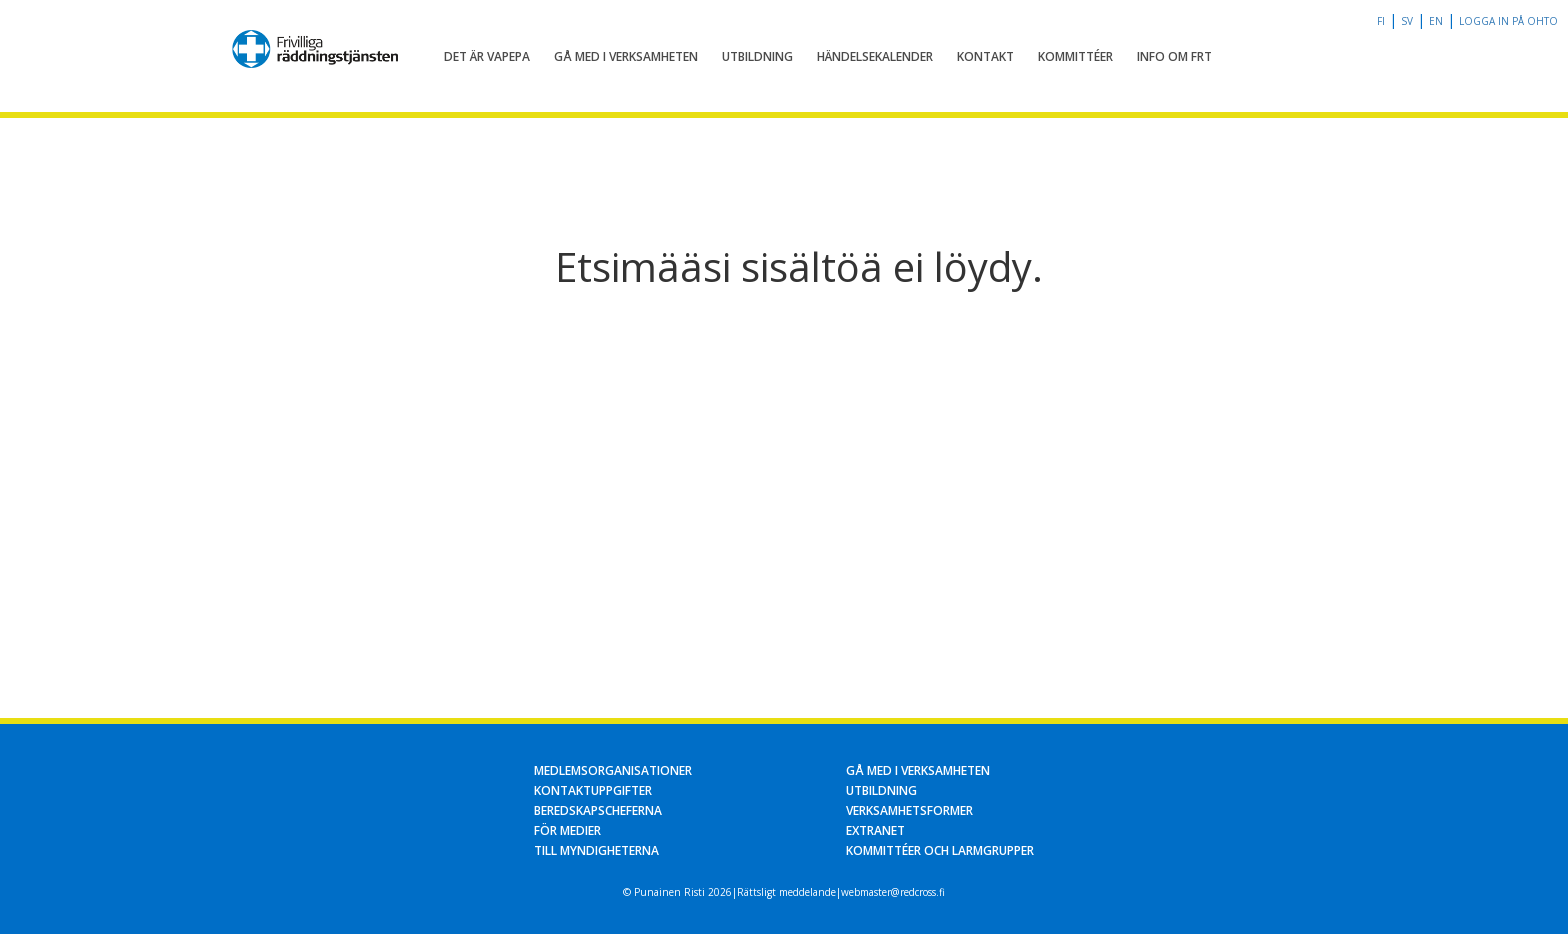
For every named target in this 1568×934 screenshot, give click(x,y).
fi (1381, 21)
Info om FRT (1174, 56)
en (1436, 21)
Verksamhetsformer (909, 810)
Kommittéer (1075, 56)
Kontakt (985, 56)
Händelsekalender (875, 56)
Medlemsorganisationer (613, 770)
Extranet (875, 830)
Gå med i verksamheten (626, 56)
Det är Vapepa (487, 56)
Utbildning (757, 56)
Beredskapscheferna (598, 810)
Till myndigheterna (596, 850)
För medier (567, 830)
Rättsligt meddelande (786, 892)
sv (1407, 21)
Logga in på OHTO (1508, 21)
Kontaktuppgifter (593, 790)
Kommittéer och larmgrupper (940, 850)
